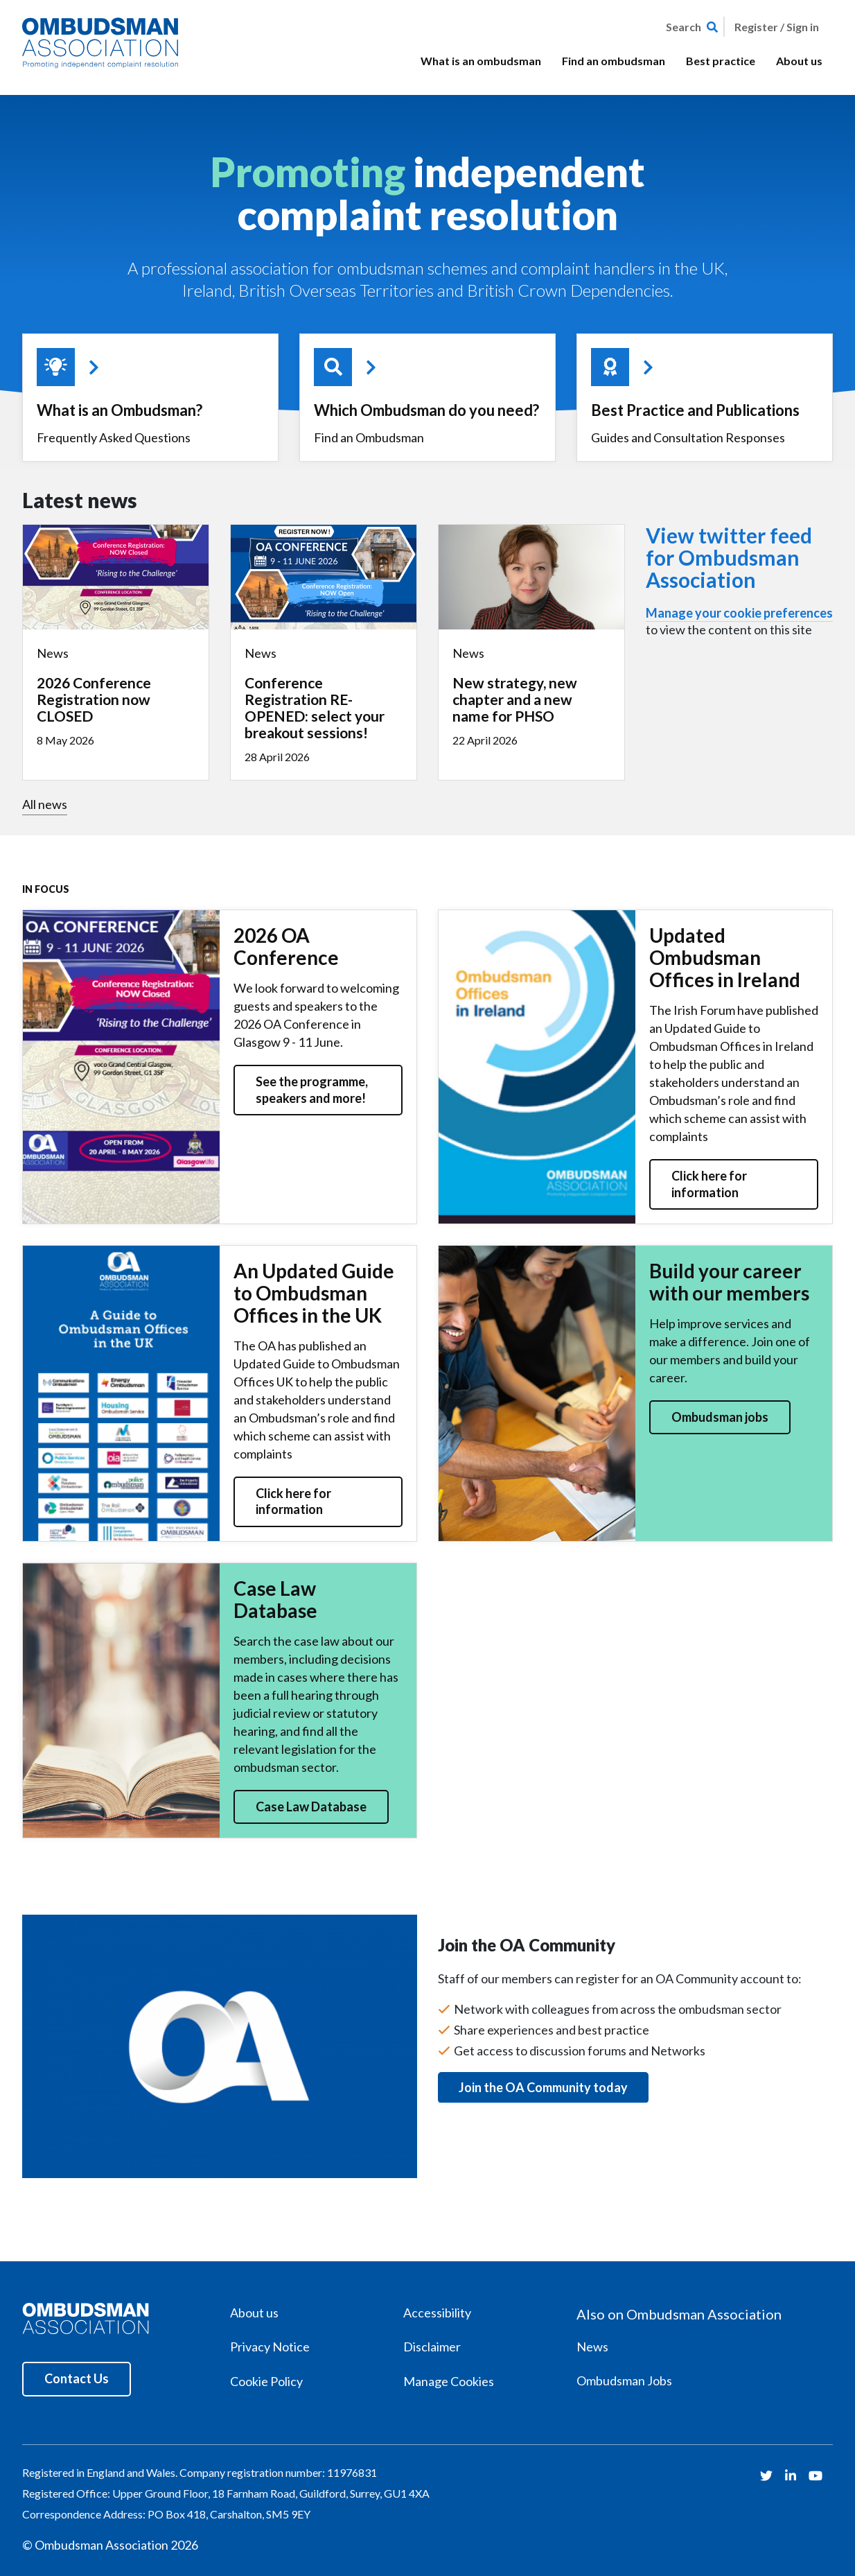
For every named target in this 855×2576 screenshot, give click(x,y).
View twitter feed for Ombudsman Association (729, 557)
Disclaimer (432, 2346)
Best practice (720, 60)
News (592, 2346)
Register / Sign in (776, 26)
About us (799, 60)
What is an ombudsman (481, 60)
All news (44, 804)
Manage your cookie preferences (739, 612)
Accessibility (437, 2312)
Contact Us (76, 2378)
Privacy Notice (270, 2346)
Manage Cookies (448, 2381)
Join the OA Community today (543, 2087)
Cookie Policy (266, 2381)
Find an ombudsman (613, 60)
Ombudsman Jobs (624, 2380)
